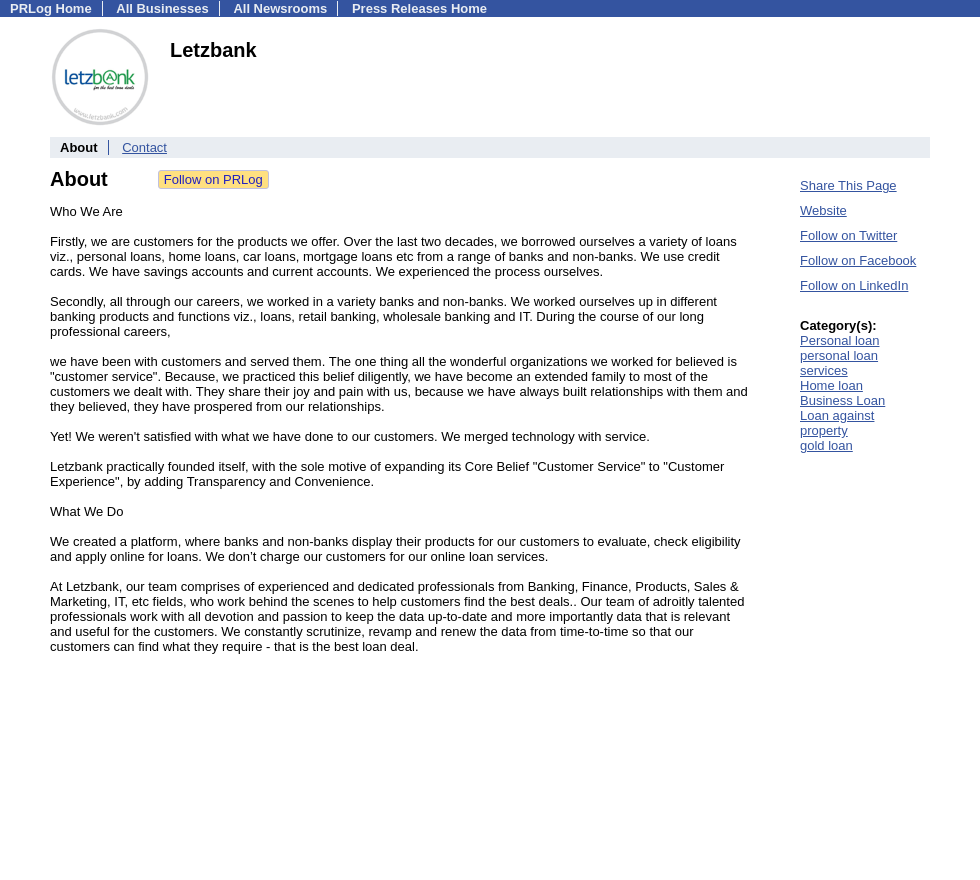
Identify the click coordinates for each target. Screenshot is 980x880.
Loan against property (837, 423)
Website (823, 210)
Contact (144, 147)
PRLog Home (51, 8)
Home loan (831, 385)
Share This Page (848, 185)
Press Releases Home (419, 8)
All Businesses (162, 8)
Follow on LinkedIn (854, 285)
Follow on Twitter (848, 235)
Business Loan (842, 400)
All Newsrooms (280, 8)
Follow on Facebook (858, 260)
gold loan (826, 445)
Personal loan (840, 340)
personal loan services (839, 363)
